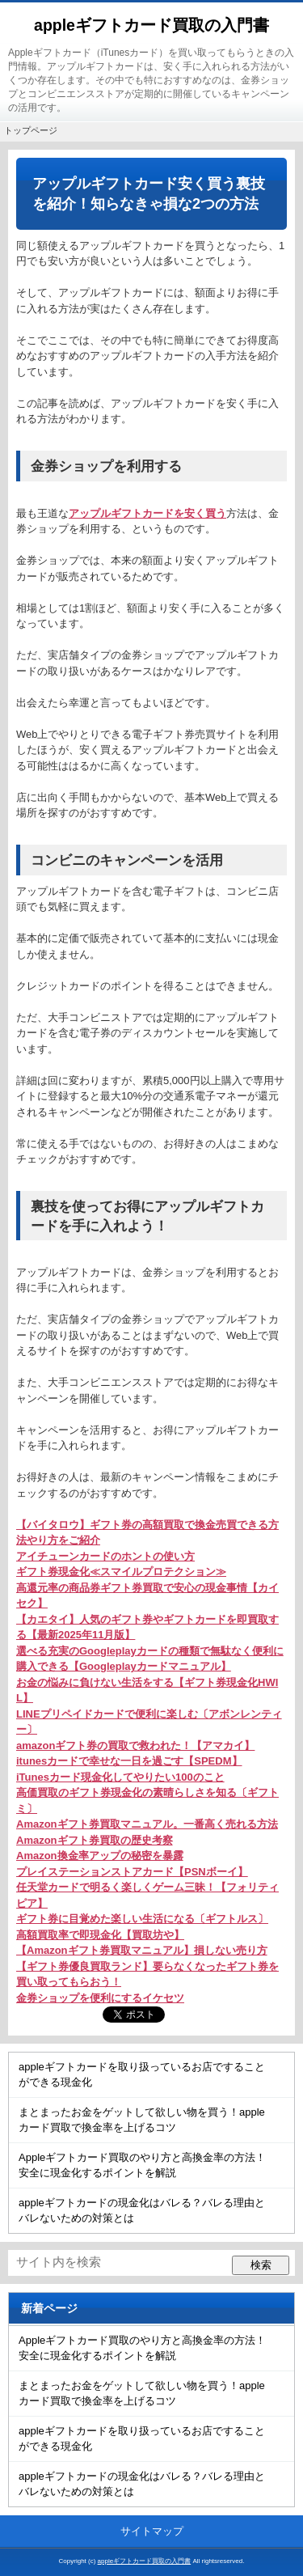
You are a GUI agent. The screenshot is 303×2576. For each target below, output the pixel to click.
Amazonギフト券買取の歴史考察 (94, 1840)
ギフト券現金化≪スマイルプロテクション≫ (121, 1572)
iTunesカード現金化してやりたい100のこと (120, 1777)
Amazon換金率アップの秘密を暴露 (99, 1855)
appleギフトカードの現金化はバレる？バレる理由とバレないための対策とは (142, 2211)
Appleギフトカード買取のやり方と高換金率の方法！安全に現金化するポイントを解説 (142, 2165)
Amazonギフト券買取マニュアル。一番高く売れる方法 (147, 1824)
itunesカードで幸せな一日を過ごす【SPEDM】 (129, 1761)
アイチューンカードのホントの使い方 (105, 1556)
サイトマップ (151, 2531)
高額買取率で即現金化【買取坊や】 (100, 1935)
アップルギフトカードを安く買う (147, 513)
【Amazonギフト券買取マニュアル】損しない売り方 (141, 1950)
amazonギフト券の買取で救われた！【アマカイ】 (135, 1745)
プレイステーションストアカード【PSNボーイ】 (132, 1872)
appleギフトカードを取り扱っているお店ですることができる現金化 (142, 2075)
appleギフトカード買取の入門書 (151, 25)
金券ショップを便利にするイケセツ (100, 1998)
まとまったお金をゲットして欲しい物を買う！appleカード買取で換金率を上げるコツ (142, 2120)
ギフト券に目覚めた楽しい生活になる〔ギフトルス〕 (142, 1919)
